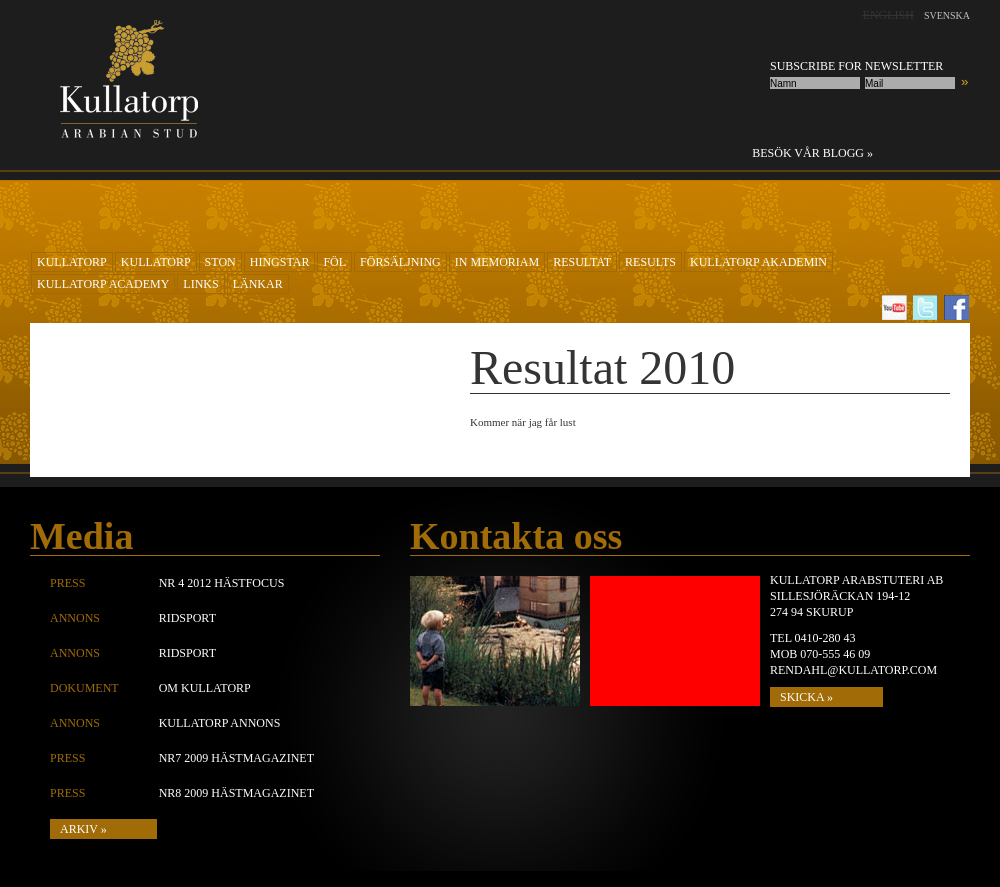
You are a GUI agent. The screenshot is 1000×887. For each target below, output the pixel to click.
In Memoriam (497, 262)
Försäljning (400, 262)
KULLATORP (72, 262)
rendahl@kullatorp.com (853, 670)
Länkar (258, 284)
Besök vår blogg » (812, 153)
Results (650, 262)
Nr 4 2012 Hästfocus (222, 583)
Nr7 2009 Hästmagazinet (236, 758)
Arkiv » (83, 829)
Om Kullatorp (205, 688)
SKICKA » (806, 697)
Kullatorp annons (220, 723)
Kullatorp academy (103, 284)
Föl (334, 262)
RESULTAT (582, 262)
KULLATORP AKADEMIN (758, 262)
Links (200, 284)
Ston (220, 262)
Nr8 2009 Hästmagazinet (236, 793)
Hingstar (280, 262)
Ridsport (187, 618)
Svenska (947, 15)
